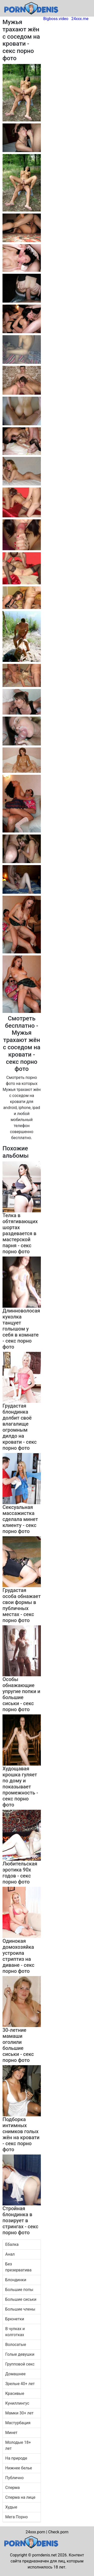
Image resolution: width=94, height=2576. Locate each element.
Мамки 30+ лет (19, 2413)
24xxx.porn (35, 2532)
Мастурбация (17, 2422)
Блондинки (15, 2279)
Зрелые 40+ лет (20, 2383)
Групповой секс (20, 2364)
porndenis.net (44, 2555)
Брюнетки (14, 2319)
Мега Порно (16, 2517)
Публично (14, 2477)
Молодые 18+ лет (18, 2445)
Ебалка (12, 2244)
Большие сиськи (20, 2299)
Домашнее (15, 2374)
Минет (11, 2432)
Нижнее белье (18, 2468)
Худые (11, 2507)
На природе (16, 2458)
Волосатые (15, 2344)
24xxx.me (79, 18)
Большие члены (20, 2309)
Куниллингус (17, 2403)
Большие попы (19, 2289)
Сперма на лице (20, 2497)
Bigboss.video (55, 18)
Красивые (14, 2393)
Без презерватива (18, 2267)
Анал (10, 2254)
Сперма (12, 2487)
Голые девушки (19, 2354)
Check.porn (58, 2532)
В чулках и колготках (15, 2331)
